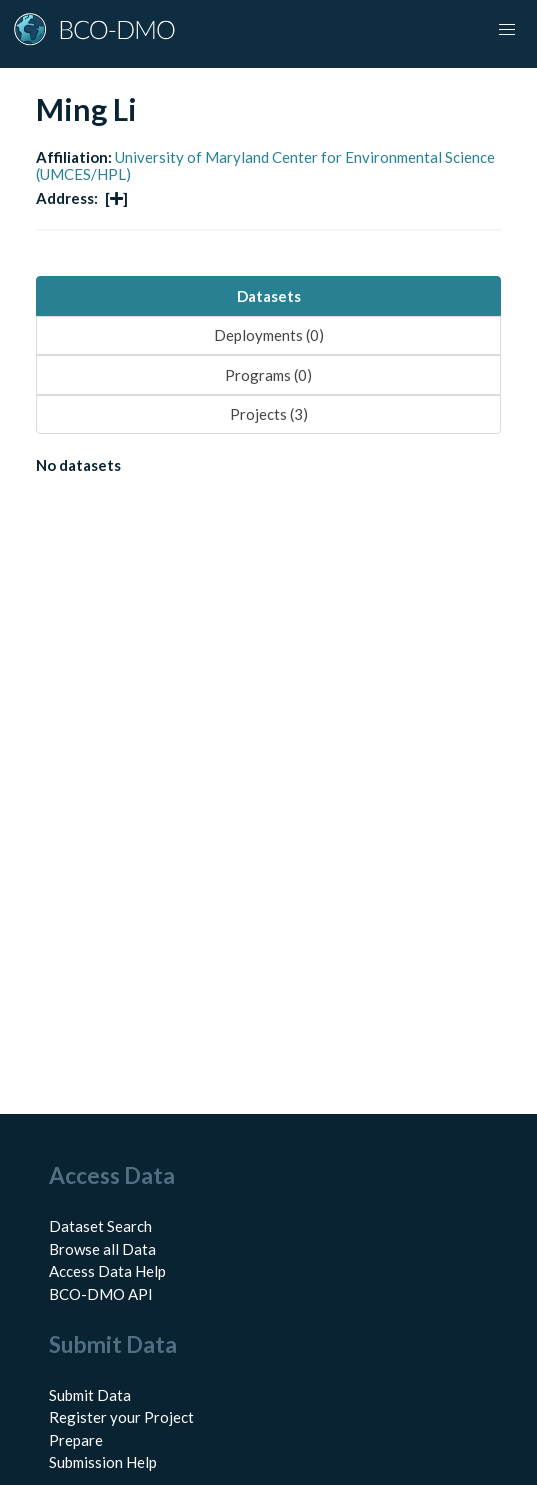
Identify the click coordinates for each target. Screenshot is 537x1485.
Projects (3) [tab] (269, 414)
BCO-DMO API (101, 1294)
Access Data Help (107, 1271)
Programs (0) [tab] (268, 375)
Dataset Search (100, 1226)
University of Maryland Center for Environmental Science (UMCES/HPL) (265, 165)
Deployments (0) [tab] (269, 335)
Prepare (76, 1440)
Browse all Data (102, 1249)
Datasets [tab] (269, 296)
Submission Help (103, 1462)
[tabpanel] (268, 469)
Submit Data (90, 1395)
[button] (507, 30)
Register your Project (121, 1417)
